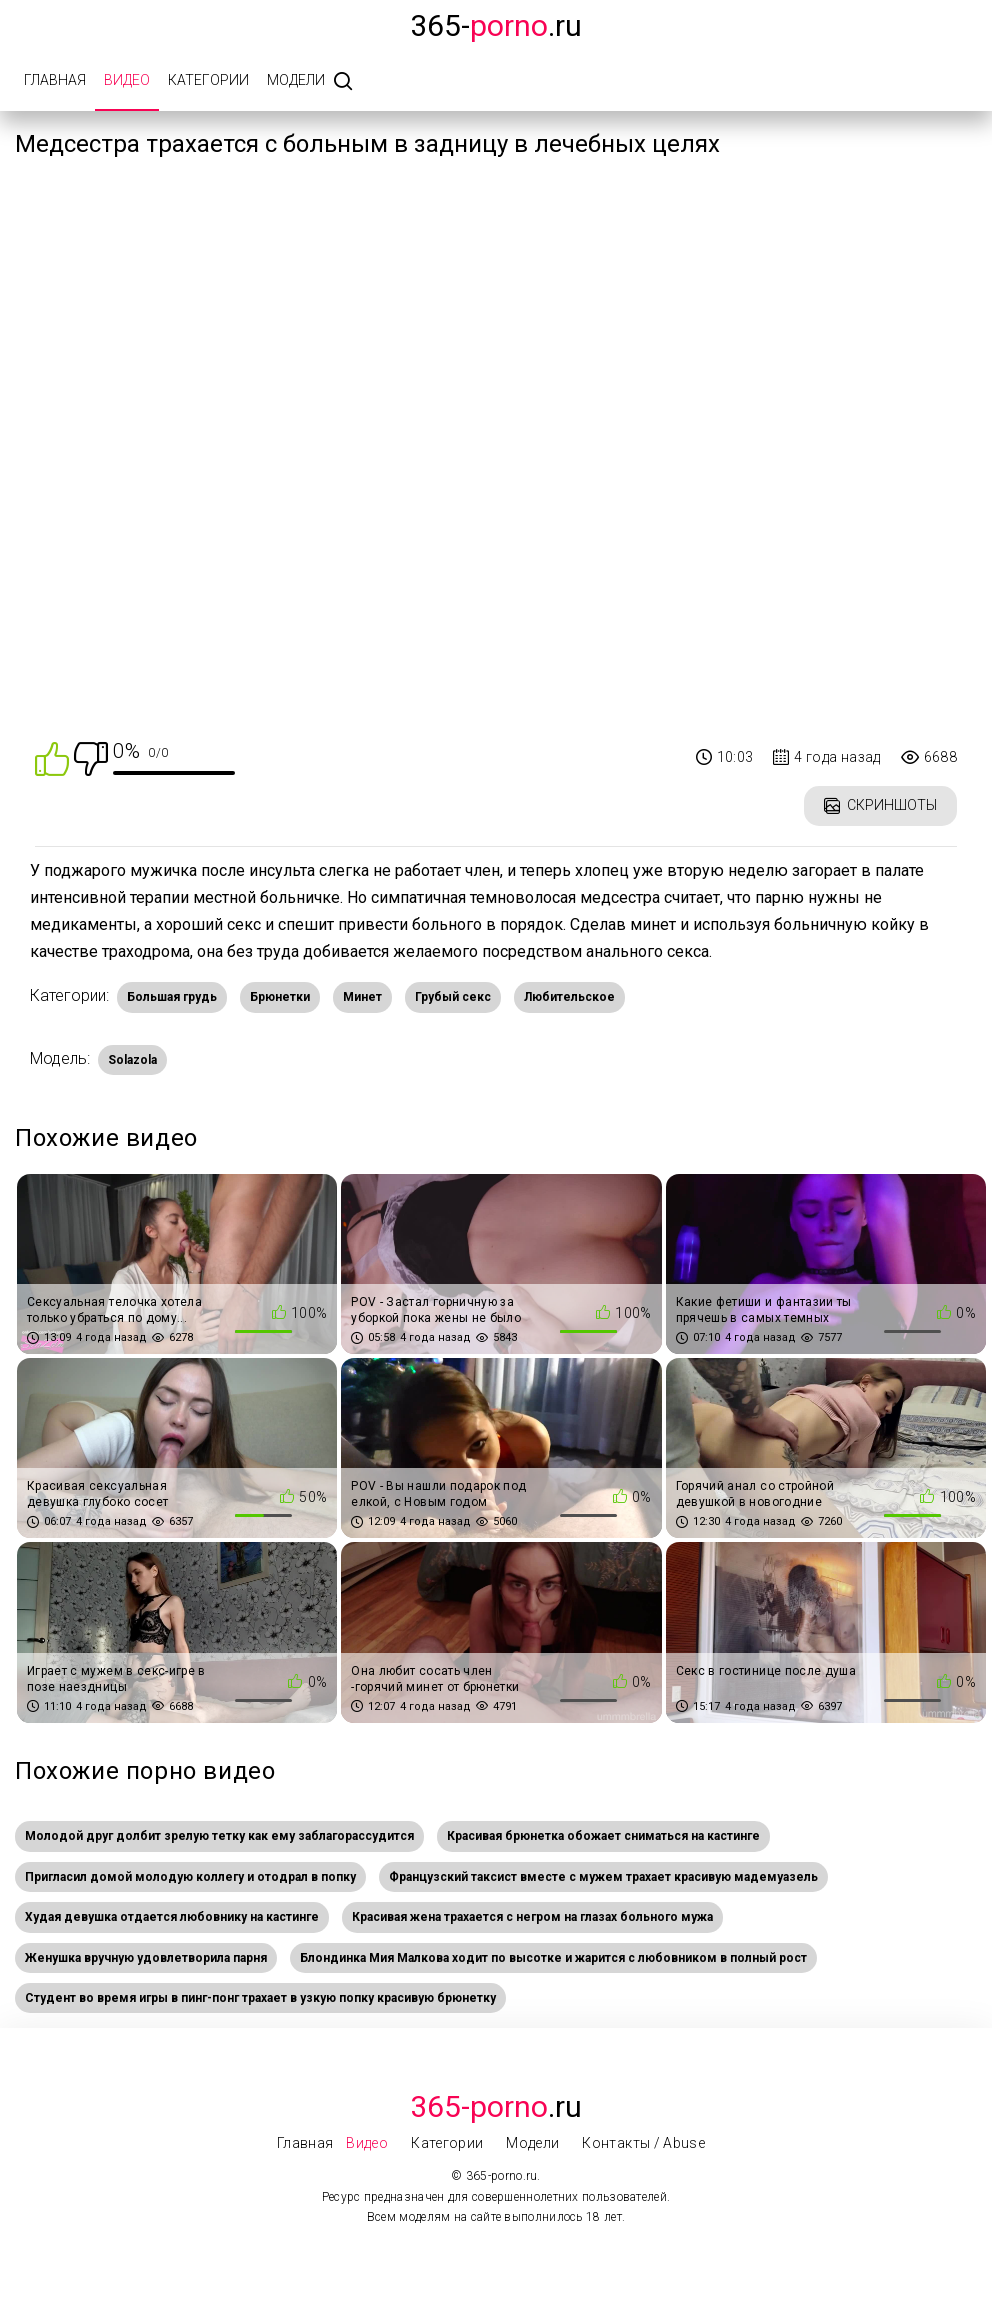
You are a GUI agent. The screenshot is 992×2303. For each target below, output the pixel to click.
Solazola (132, 1060)
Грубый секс (453, 997)
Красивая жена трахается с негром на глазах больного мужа (532, 1917)
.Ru (496, 2106)
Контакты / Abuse (643, 2143)
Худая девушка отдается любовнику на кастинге (172, 1917)
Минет (362, 997)
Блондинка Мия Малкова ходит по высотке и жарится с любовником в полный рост (553, 1958)
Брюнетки (280, 997)
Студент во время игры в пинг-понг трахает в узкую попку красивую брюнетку (260, 1998)
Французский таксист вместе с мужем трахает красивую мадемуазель (603, 1877)
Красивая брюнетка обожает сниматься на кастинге (603, 1836)
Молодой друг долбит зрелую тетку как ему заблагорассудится (219, 1836)
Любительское (569, 997)
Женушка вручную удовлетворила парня (146, 1958)
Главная (55, 80)
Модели (296, 80)
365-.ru (496, 25)
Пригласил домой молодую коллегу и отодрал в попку (190, 1877)
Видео (127, 80)
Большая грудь (172, 997)
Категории (208, 80)
